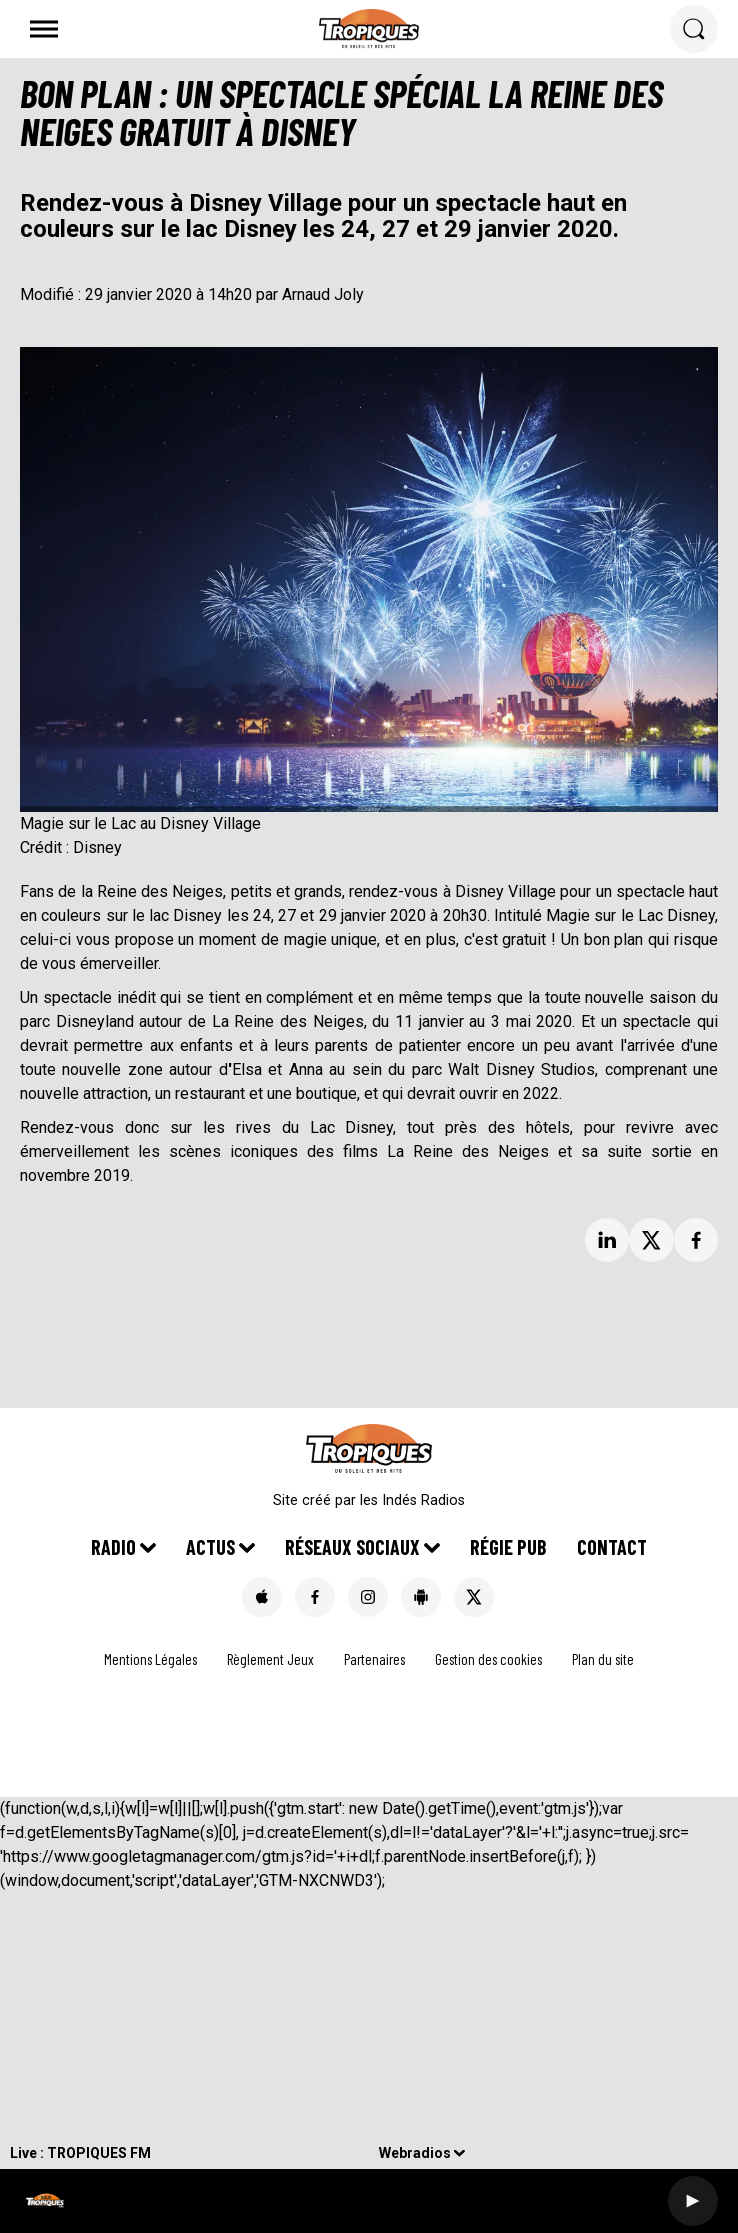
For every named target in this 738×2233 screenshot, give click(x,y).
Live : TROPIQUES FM (80, 2153)
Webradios (415, 2153)
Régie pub (508, 1547)
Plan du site (603, 1659)
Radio (113, 1547)
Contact (612, 1547)
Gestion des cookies (488, 1659)
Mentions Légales (150, 1659)
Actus (210, 1547)
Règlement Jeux (270, 1659)
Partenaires (374, 1659)
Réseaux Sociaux (352, 1547)
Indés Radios (423, 1500)
